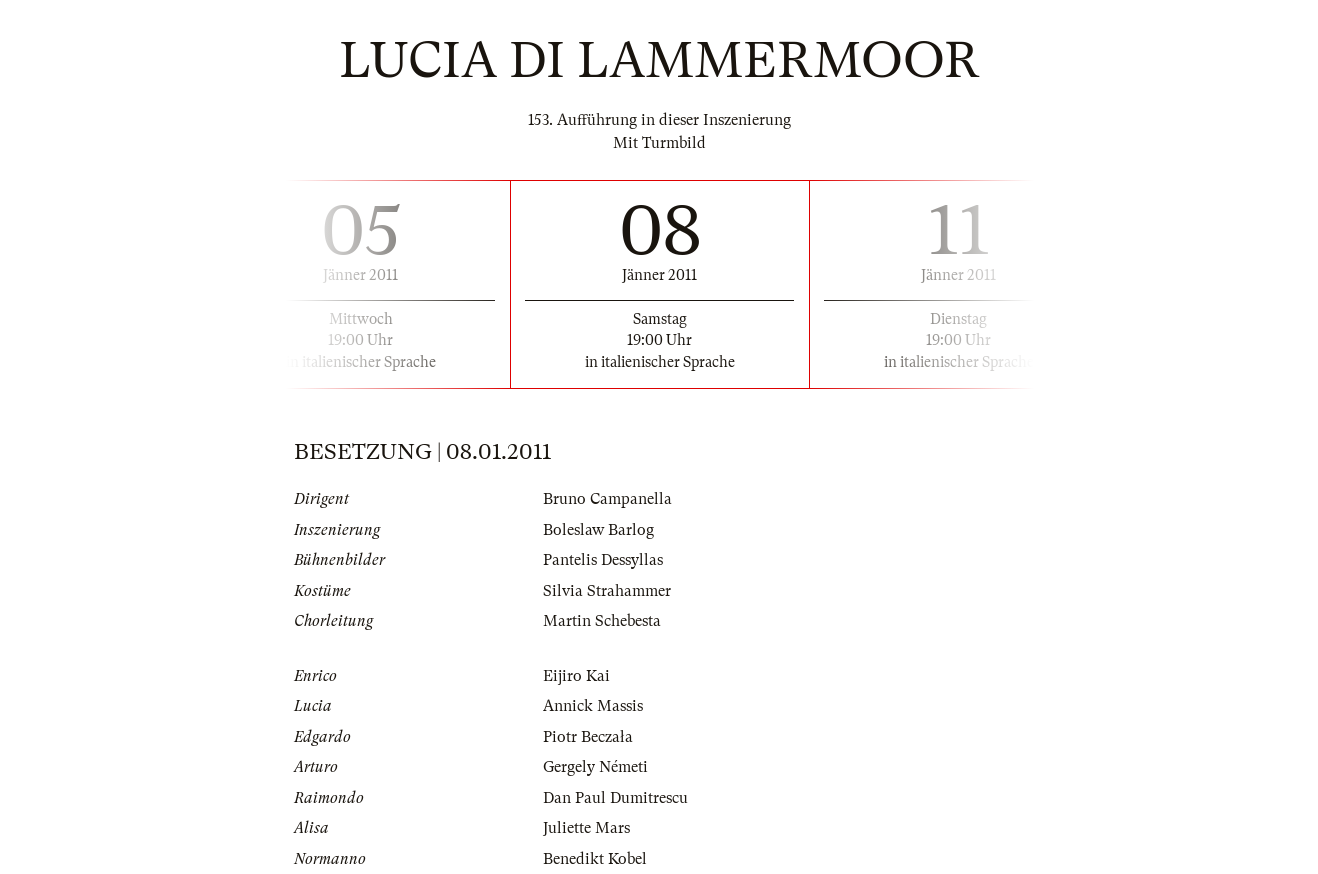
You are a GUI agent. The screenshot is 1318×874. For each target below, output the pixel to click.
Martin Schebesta (602, 621)
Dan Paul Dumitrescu (615, 798)
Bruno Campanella (607, 499)
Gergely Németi (595, 767)
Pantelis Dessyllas (603, 560)
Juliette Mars (586, 828)
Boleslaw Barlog (598, 530)
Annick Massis (593, 706)
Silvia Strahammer (607, 591)
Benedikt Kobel (595, 859)
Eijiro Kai (576, 676)
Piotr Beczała (588, 737)
